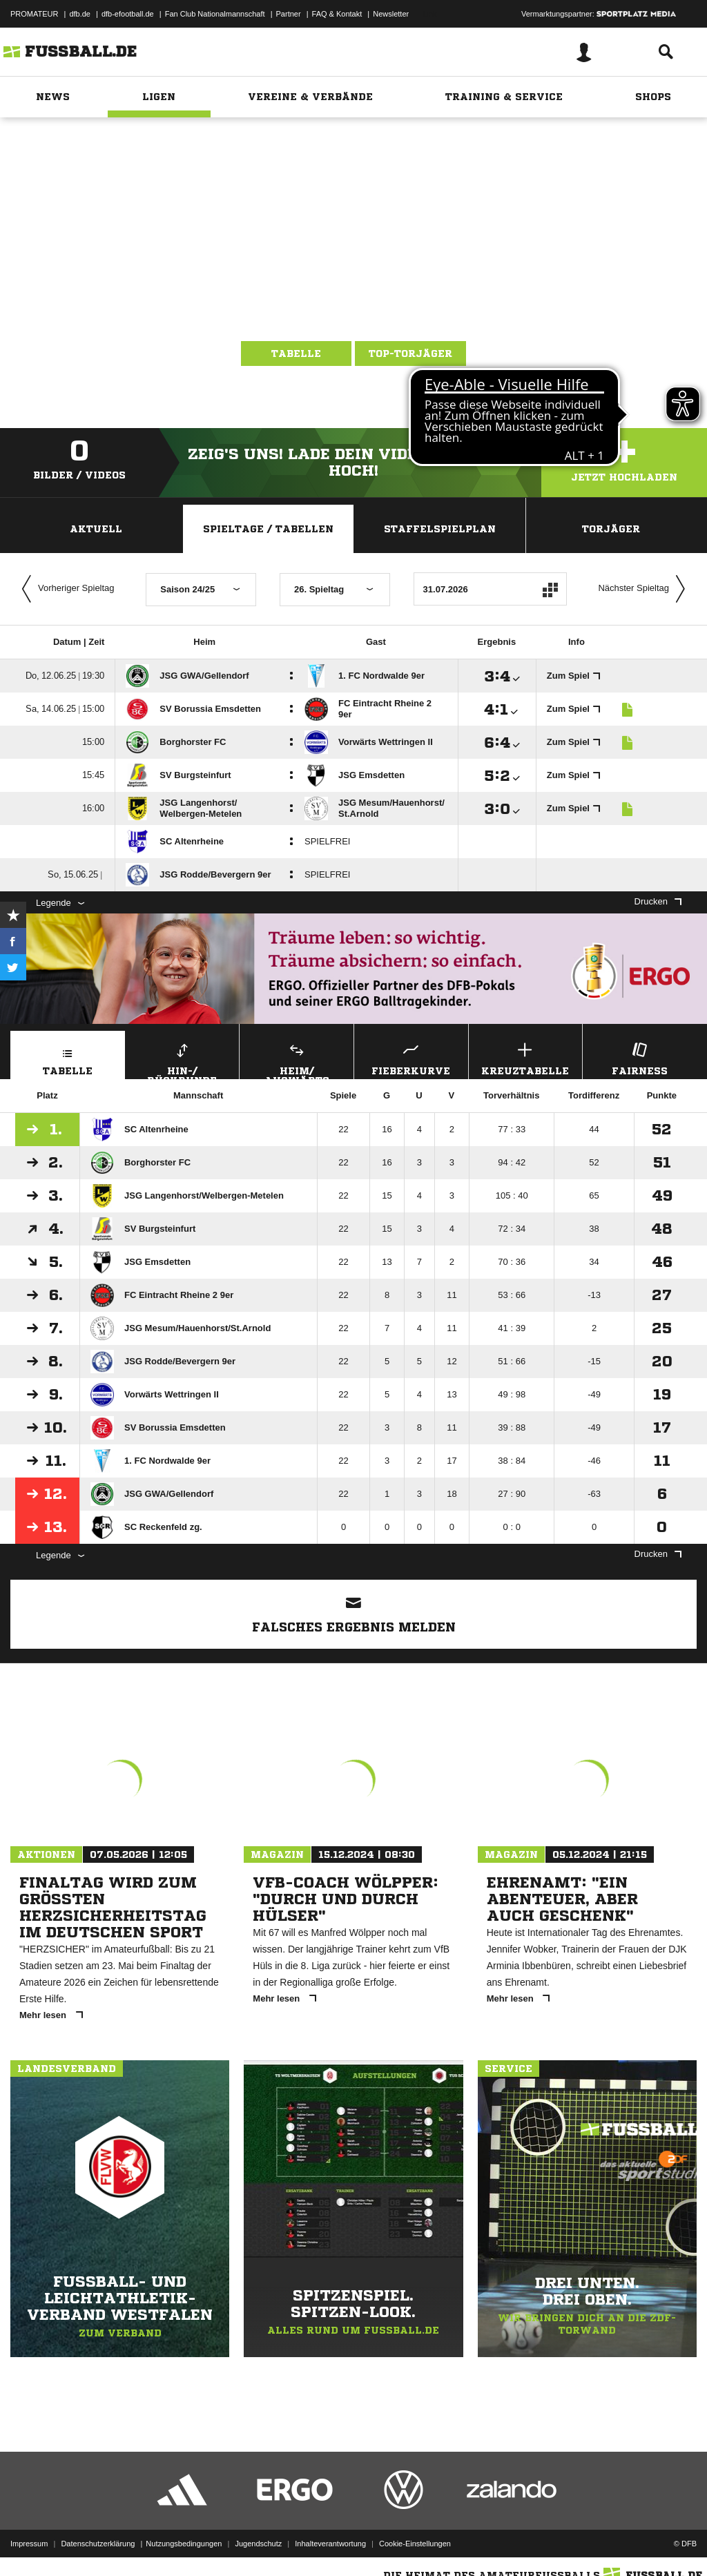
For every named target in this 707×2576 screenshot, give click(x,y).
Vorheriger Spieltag (65, 589)
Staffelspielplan (440, 529)
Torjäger (611, 529)
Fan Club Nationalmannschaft (215, 14)
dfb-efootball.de (127, 14)
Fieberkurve (411, 1057)
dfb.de (79, 14)
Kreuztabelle (526, 1057)
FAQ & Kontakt (337, 14)
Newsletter (391, 14)
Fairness (640, 1057)
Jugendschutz (258, 2543)
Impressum (29, 2543)
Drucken (658, 901)
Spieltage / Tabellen (268, 529)
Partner (288, 14)
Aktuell (96, 529)
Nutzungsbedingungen (184, 2543)
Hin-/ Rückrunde (183, 1059)
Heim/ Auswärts (296, 1059)
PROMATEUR (34, 14)
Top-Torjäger (410, 353)
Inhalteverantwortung (330, 2543)
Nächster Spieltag (645, 589)
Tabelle (296, 353)
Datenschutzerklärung (98, 2543)
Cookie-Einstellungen (415, 2543)
